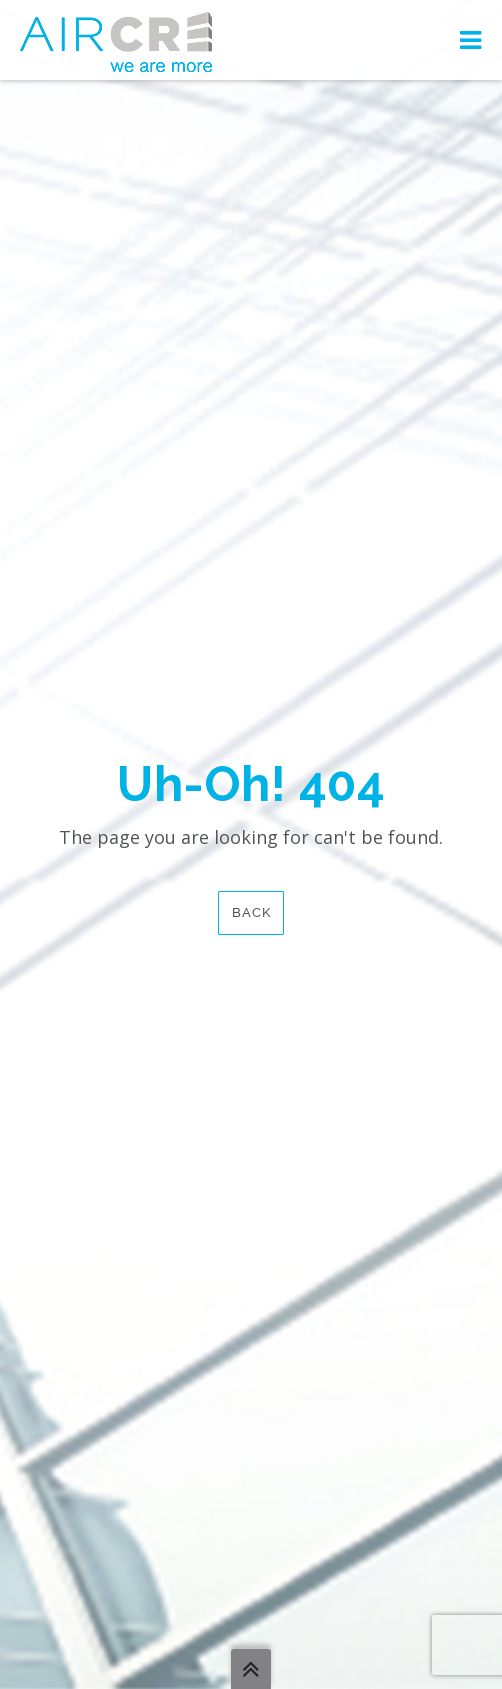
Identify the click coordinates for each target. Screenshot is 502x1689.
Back (251, 912)
